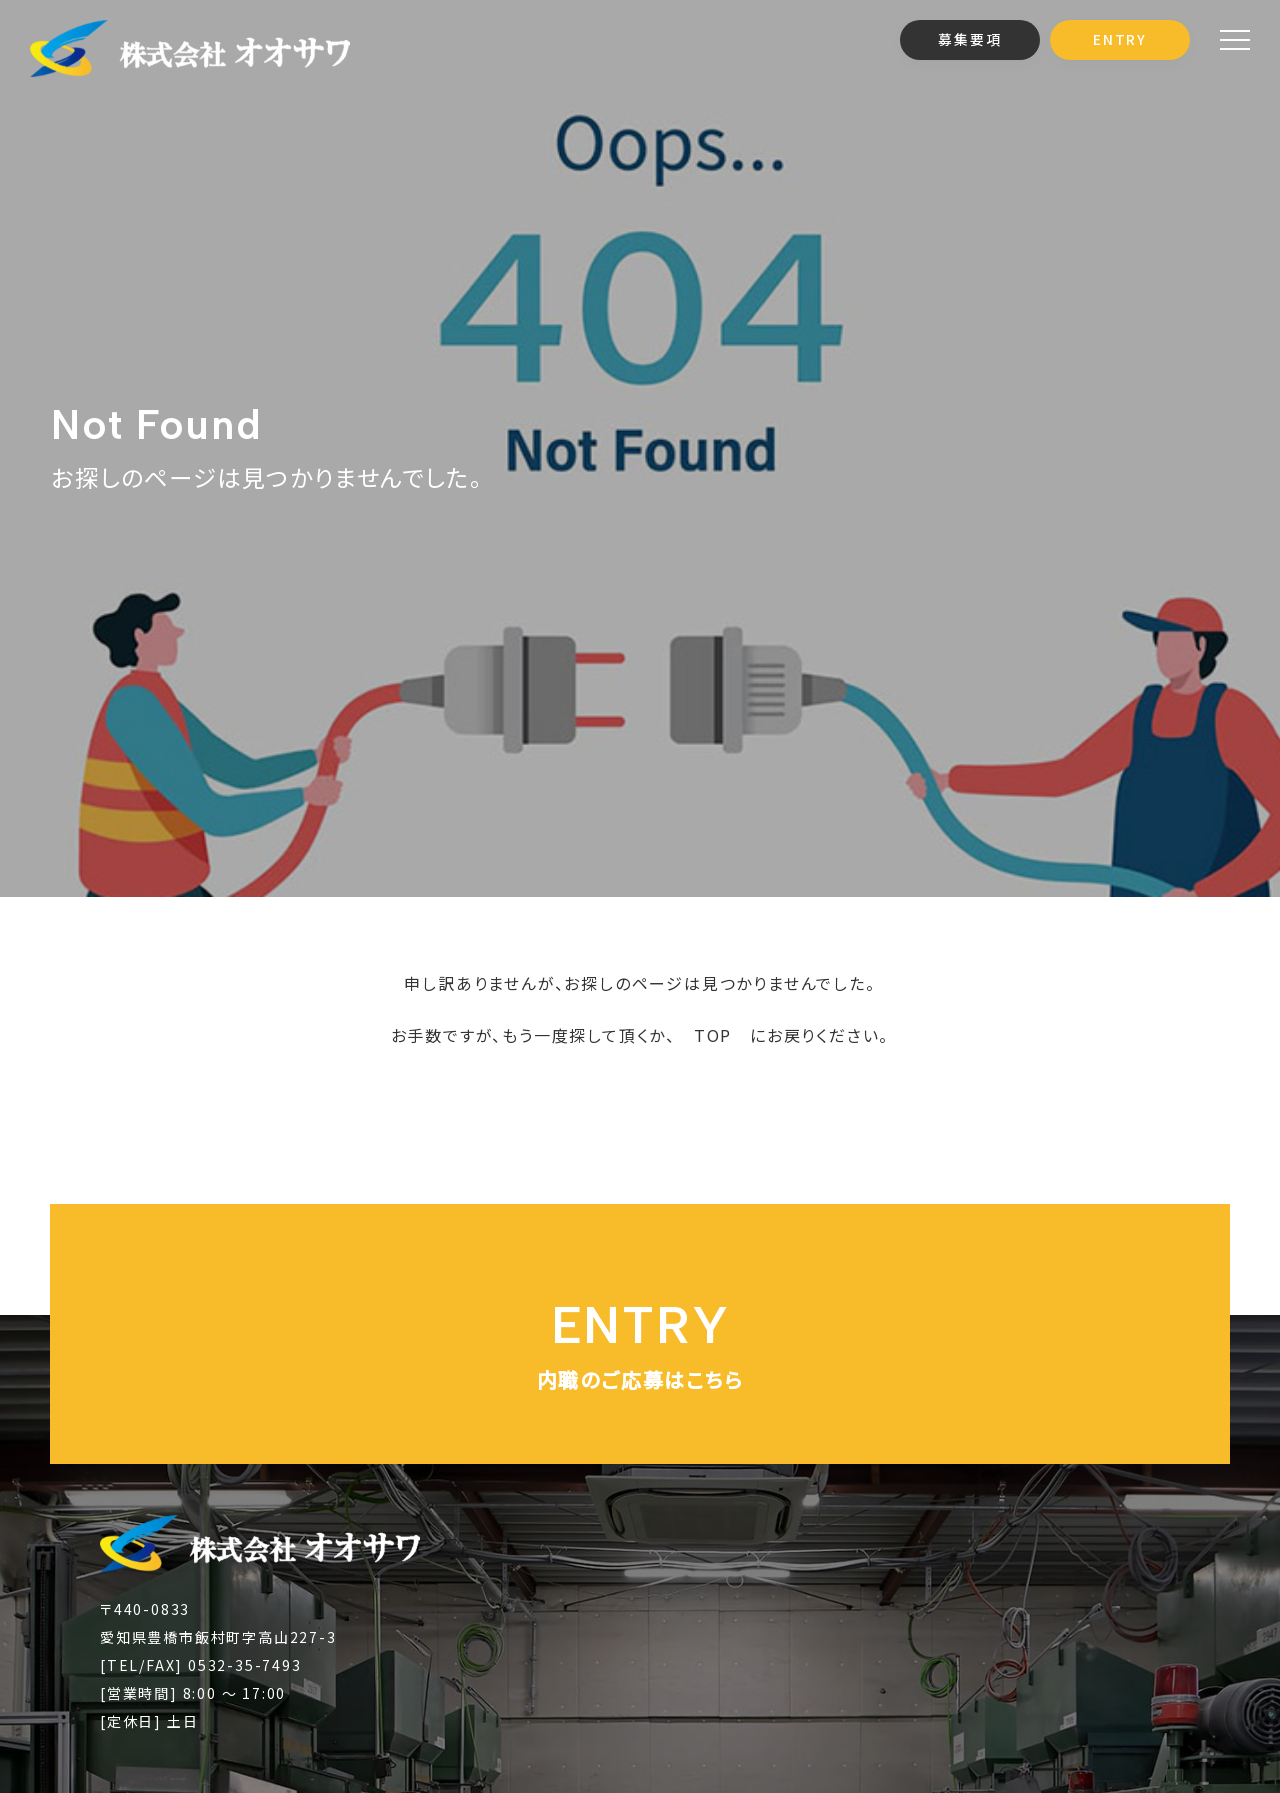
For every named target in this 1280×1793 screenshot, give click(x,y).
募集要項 (969, 39)
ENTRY (1120, 39)
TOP (713, 1035)
